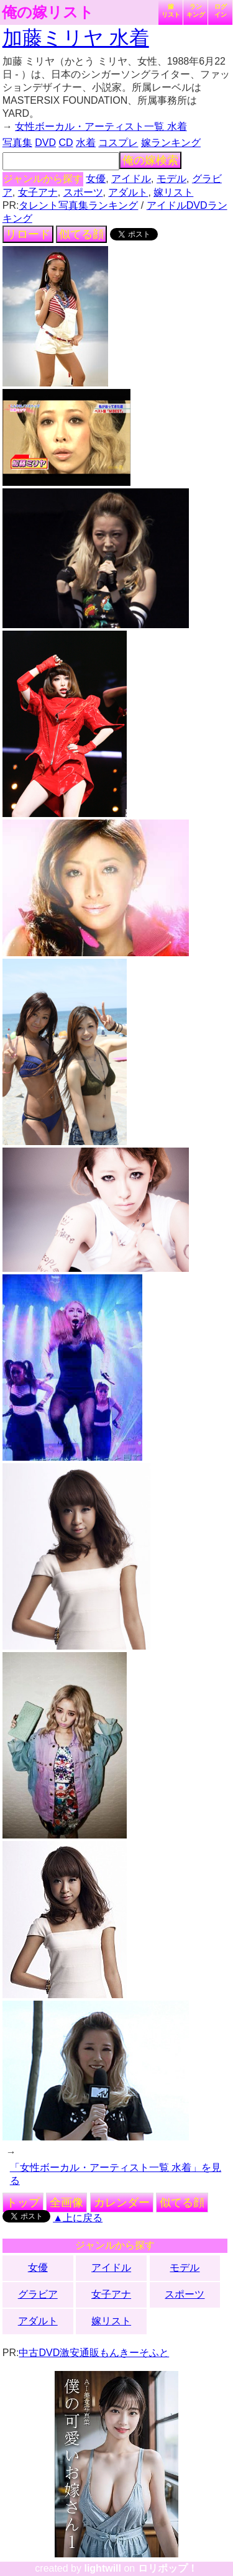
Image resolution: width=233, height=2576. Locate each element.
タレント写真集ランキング (78, 205)
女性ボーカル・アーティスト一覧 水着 (100, 126)
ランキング (195, 10)
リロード (28, 234)
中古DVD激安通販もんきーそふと (94, 2352)
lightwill (102, 2568)
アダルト (128, 192)
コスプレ (118, 142)
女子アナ (38, 192)
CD (65, 142)
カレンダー (122, 2202)
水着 (86, 142)
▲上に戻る (78, 2218)
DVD (45, 142)
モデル (171, 178)
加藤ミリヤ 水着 (75, 38)
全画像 (66, 2202)
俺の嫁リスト (48, 12)
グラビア (38, 2294)
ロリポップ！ (168, 2568)
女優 (96, 178)
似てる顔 (81, 234)
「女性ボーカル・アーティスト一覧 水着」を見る (115, 2174)
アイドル (131, 178)
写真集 (17, 142)
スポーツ (83, 192)
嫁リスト (171, 10)
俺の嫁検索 (150, 160)
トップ (23, 2202)
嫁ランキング (171, 142)
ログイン (220, 10)
